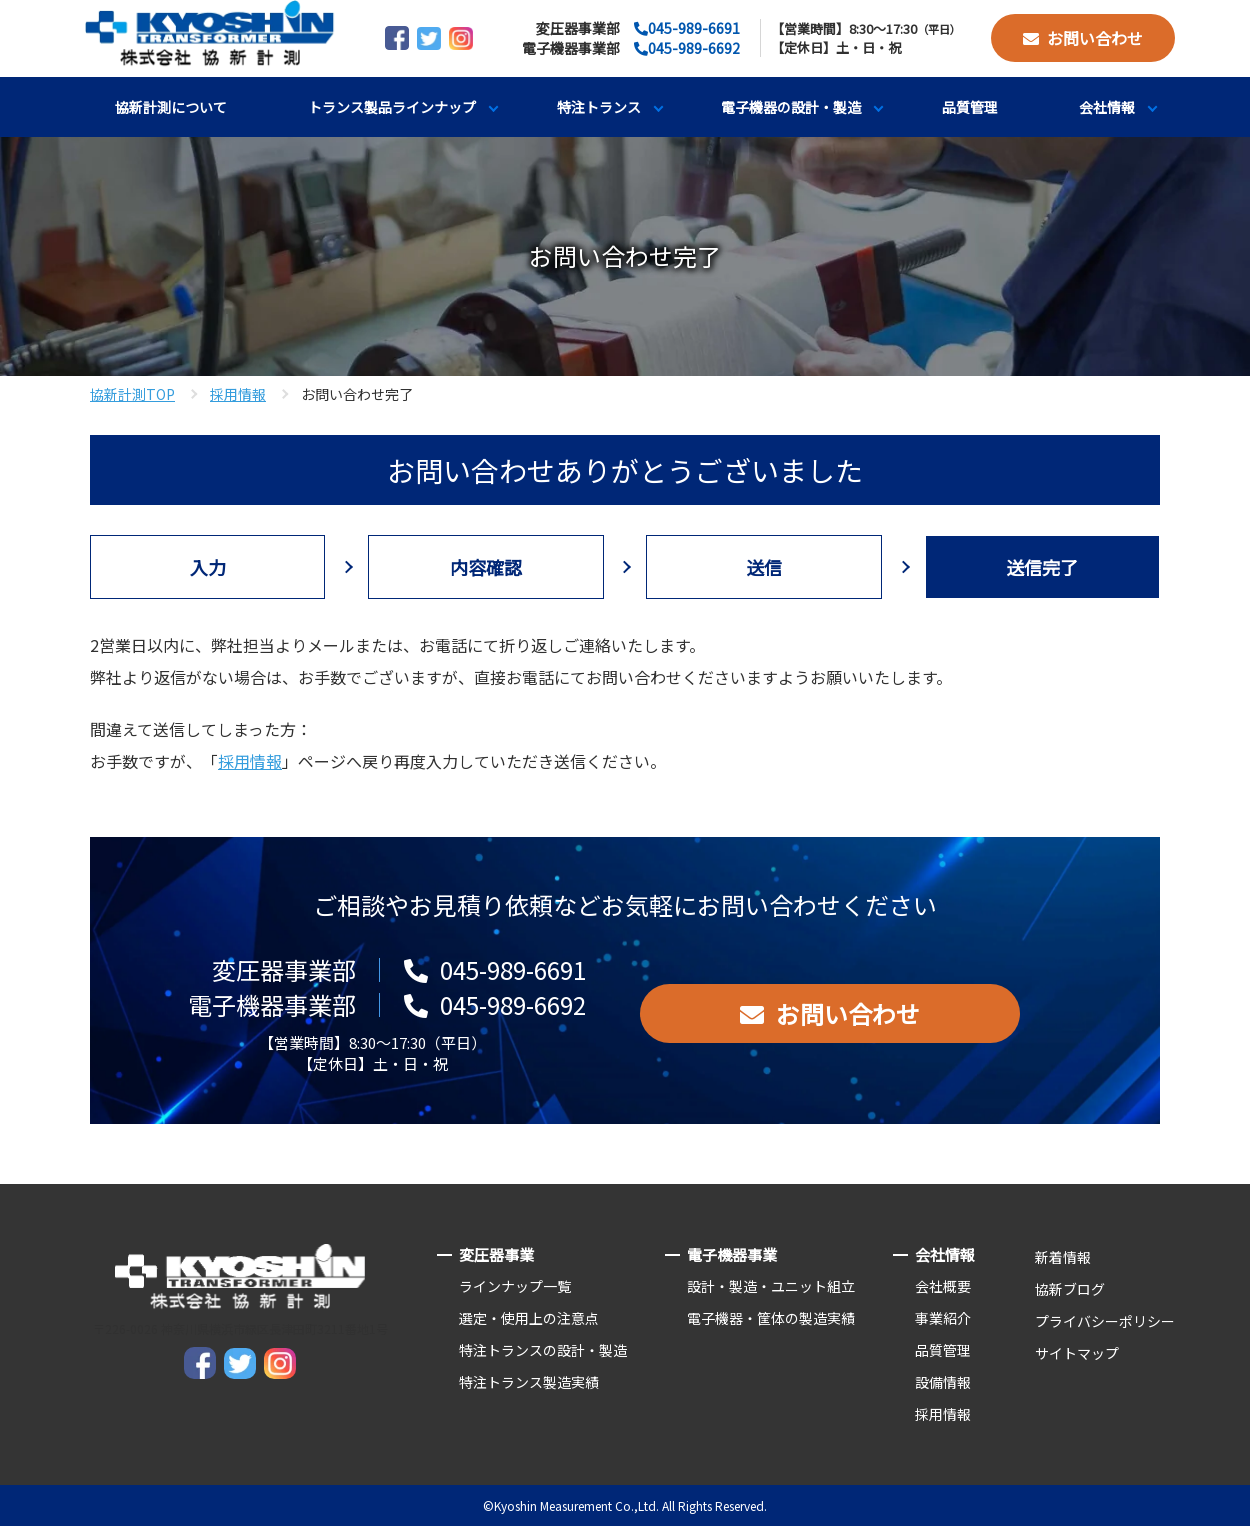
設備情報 (943, 1382)
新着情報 (1063, 1257)
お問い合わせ (1095, 38)
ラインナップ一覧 (515, 1286)
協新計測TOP (132, 394)
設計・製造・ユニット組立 (771, 1286)
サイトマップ (1077, 1353)
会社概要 (943, 1286)
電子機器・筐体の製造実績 (771, 1318)
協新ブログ (1070, 1289)
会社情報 (1107, 107)
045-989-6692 (694, 48)
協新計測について (171, 107)
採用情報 (238, 394)
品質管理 (970, 107)
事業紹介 (943, 1318)
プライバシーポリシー (1105, 1321)
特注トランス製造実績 (529, 1382)
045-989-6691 (694, 28)
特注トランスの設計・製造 (543, 1350)
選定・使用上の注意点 (529, 1318)
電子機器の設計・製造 (791, 107)
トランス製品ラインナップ (392, 107)
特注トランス (599, 107)
